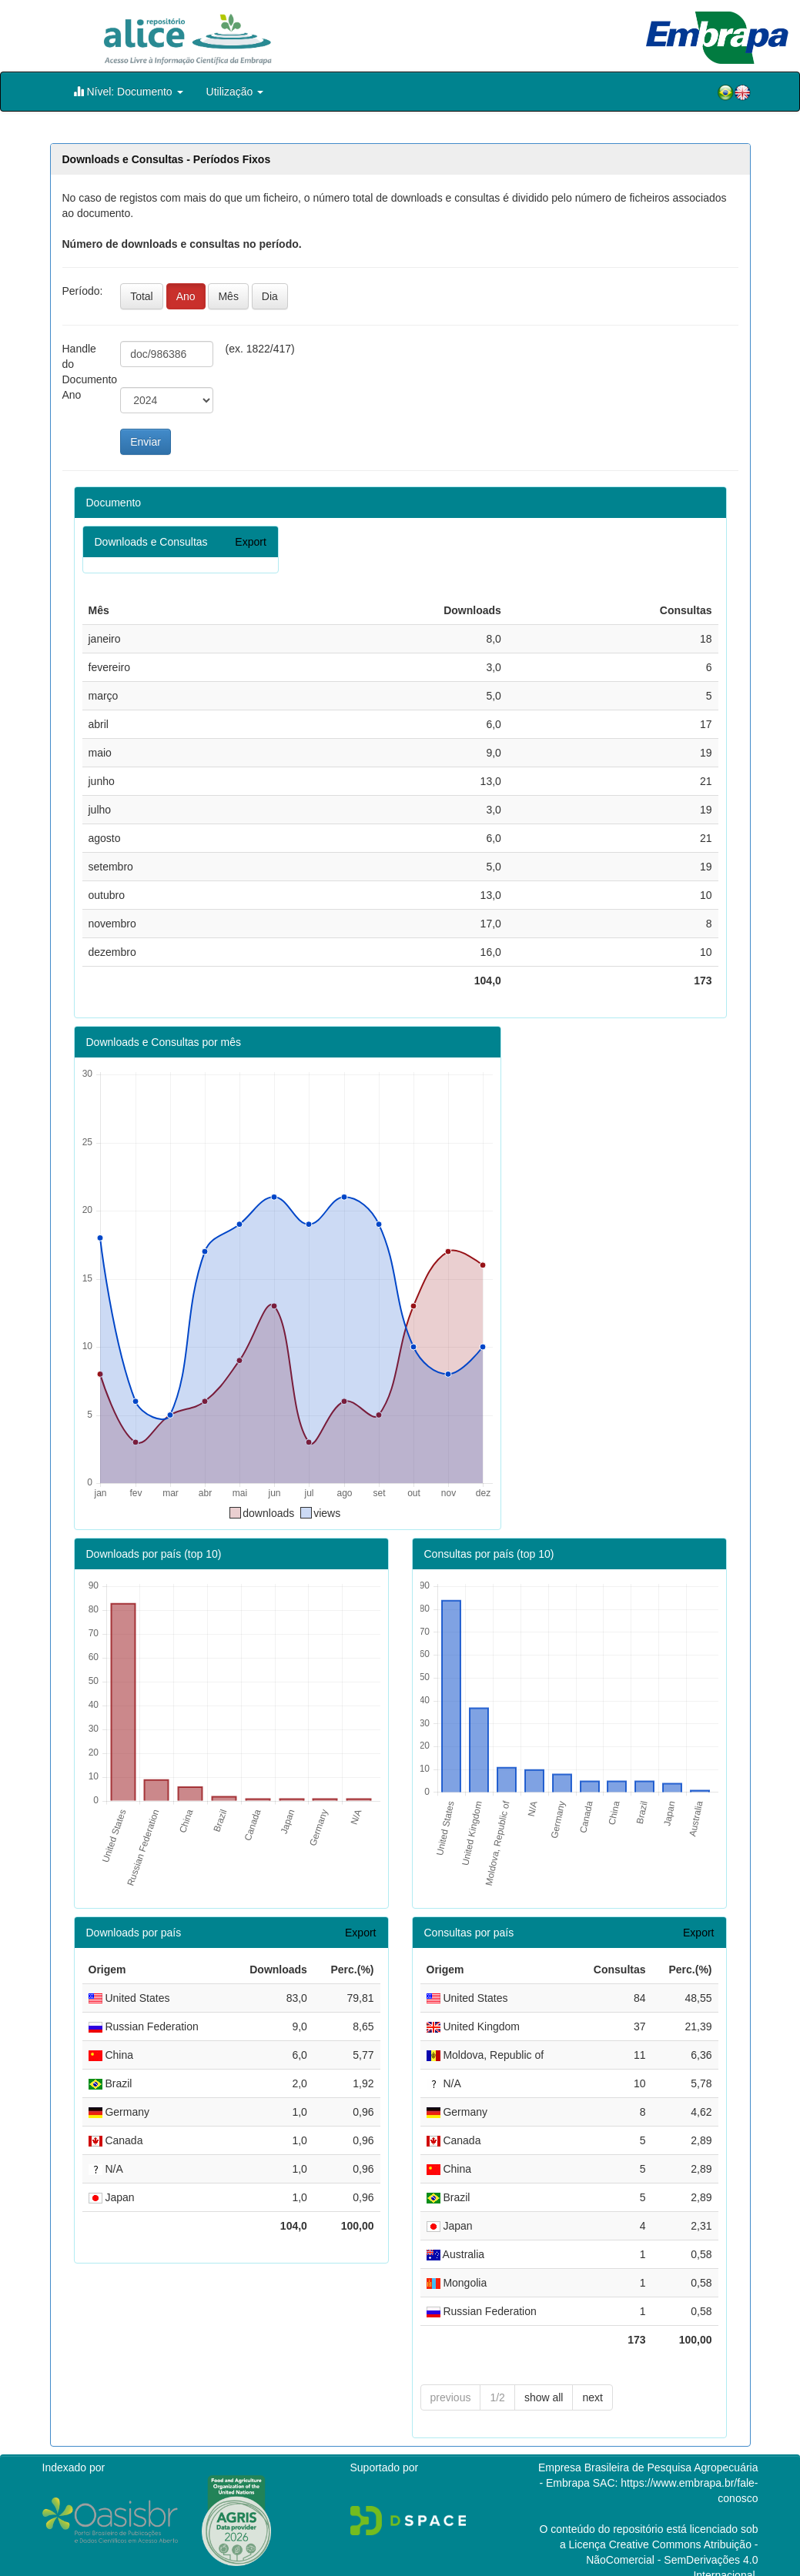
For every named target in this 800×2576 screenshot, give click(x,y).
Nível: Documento (128, 91)
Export (250, 542)
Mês (228, 296)
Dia (270, 296)
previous (450, 2373)
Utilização (235, 91)
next (592, 2373)
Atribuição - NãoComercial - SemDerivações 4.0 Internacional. (672, 2535)
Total (141, 296)
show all (544, 2373)
